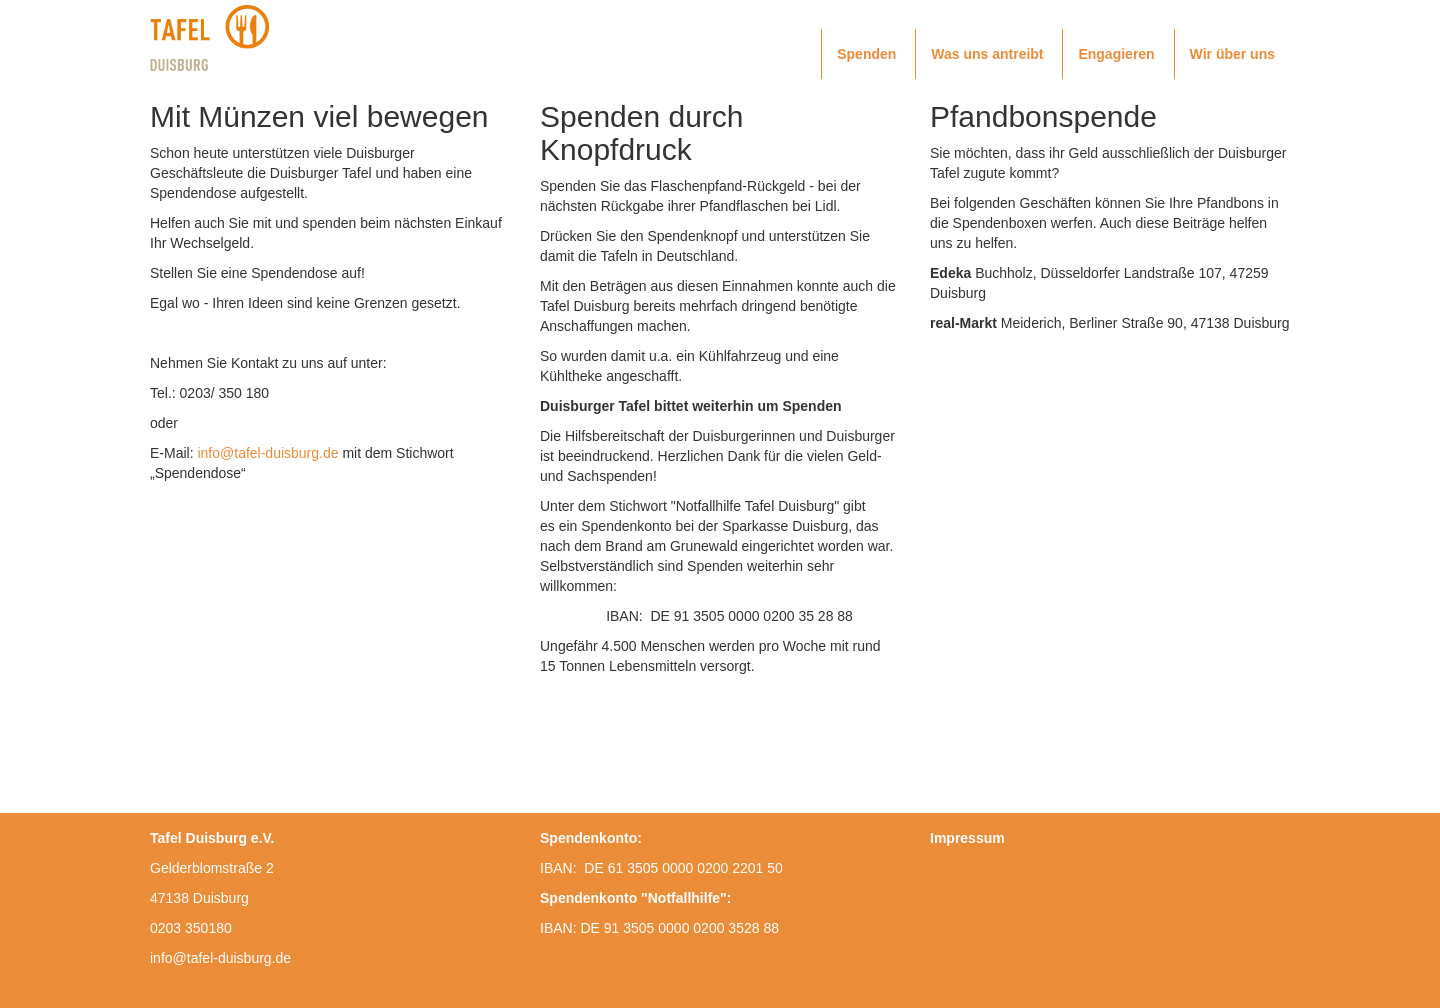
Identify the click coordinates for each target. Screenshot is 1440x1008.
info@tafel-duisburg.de (267, 453)
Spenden (866, 54)
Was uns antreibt (987, 54)
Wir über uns (1232, 54)
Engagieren (1116, 54)
